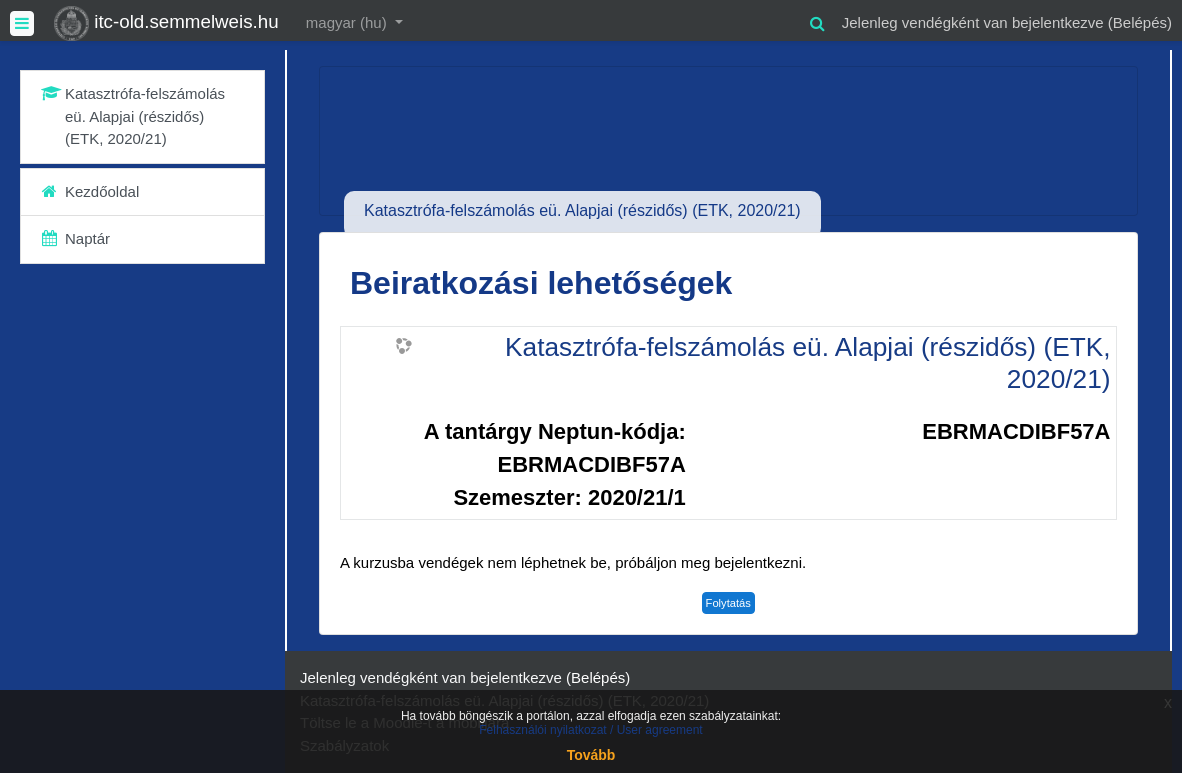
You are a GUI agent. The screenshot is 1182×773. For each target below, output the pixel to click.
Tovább (591, 755)
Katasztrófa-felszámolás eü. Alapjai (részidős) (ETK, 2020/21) (807, 363)
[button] (818, 20)
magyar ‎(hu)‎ (348, 22)
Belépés (1140, 22)
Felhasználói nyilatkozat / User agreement (590, 730)
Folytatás (728, 603)
